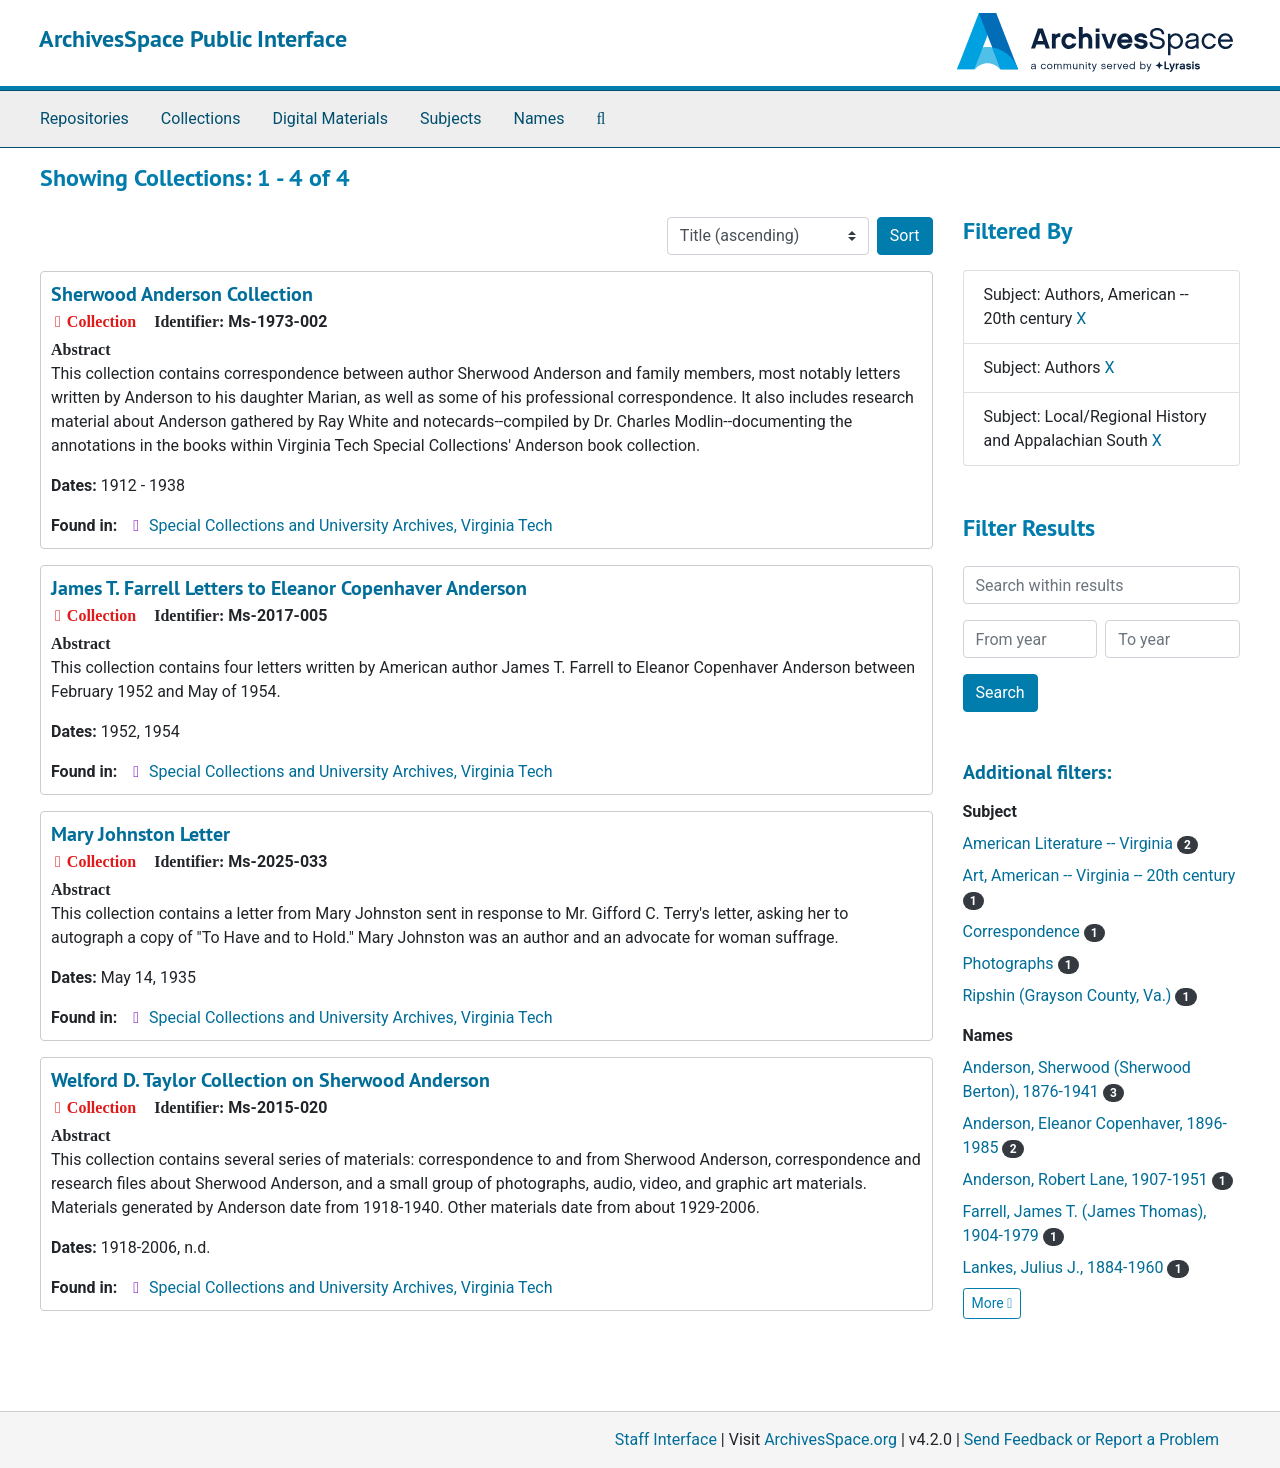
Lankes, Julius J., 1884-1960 (1076, 1267)
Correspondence (1034, 931)
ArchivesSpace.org (830, 1439)
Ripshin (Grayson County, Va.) (1080, 995)
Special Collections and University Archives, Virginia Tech (350, 525)
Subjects (450, 118)
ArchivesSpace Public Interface (193, 38)
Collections (201, 118)
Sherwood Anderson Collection (182, 294)
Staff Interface (666, 1439)
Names (539, 118)
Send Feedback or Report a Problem (1091, 1439)
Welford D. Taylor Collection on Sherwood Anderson (270, 1080)
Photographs (1021, 963)
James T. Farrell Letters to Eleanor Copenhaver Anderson (289, 588)
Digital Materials (330, 118)
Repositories (84, 118)
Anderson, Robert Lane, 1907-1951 (1098, 1179)
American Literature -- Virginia (1081, 843)
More (992, 1303)
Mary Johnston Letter (140, 834)
